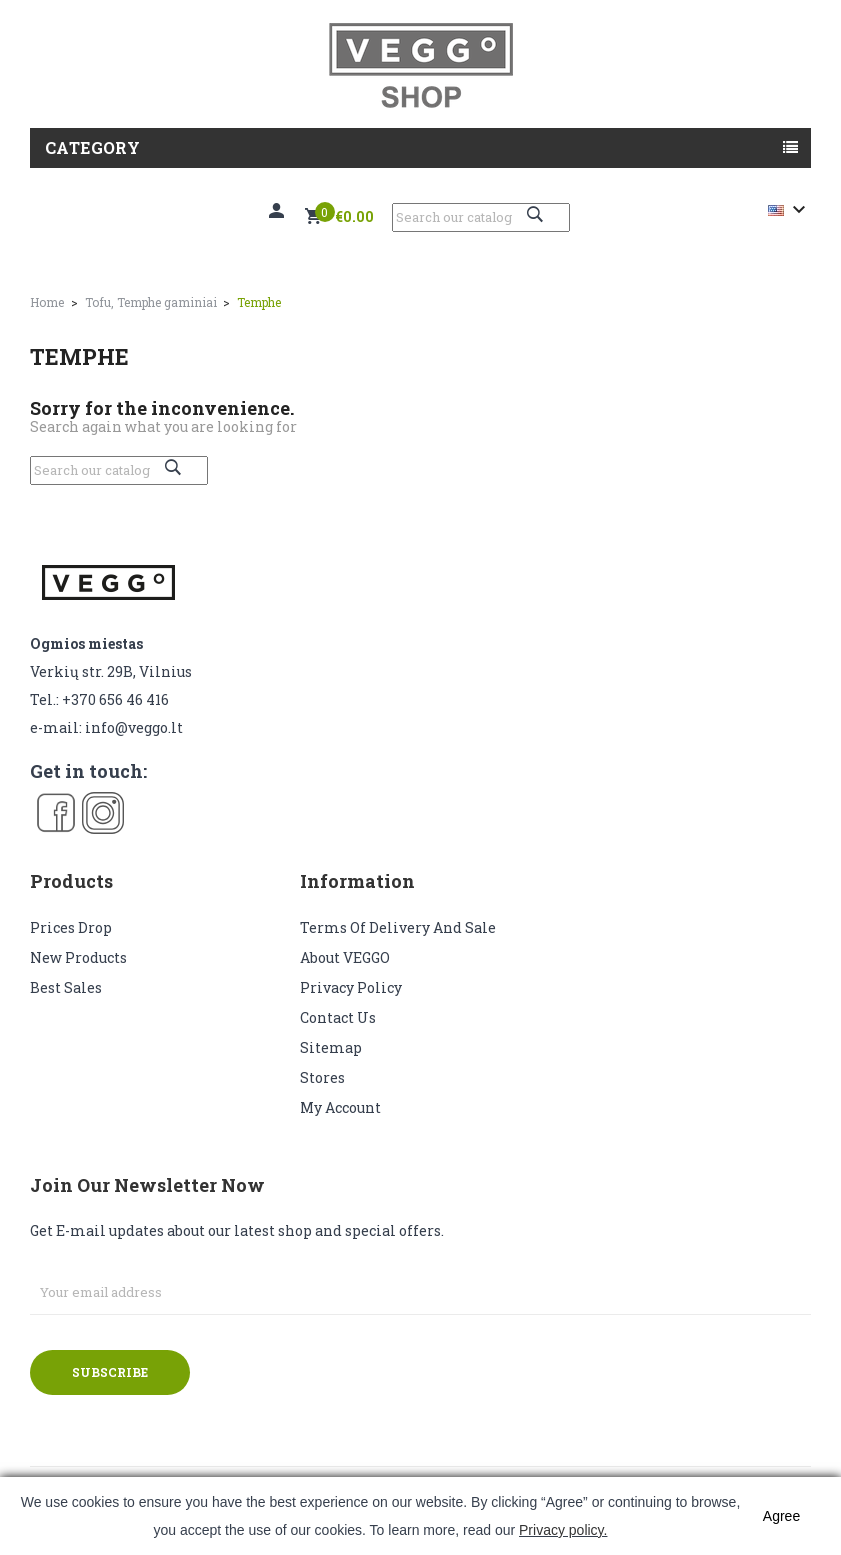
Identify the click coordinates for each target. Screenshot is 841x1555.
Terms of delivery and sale (398, 927)
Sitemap (331, 1047)
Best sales (66, 987)
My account (340, 1107)
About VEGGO (345, 957)
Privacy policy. (563, 1530)
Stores (322, 1077)
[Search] (481, 217)
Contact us (338, 1017)
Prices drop (71, 927)
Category (92, 147)
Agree (781, 1516)
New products (78, 957)
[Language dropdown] (789, 210)
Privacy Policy (351, 987)
